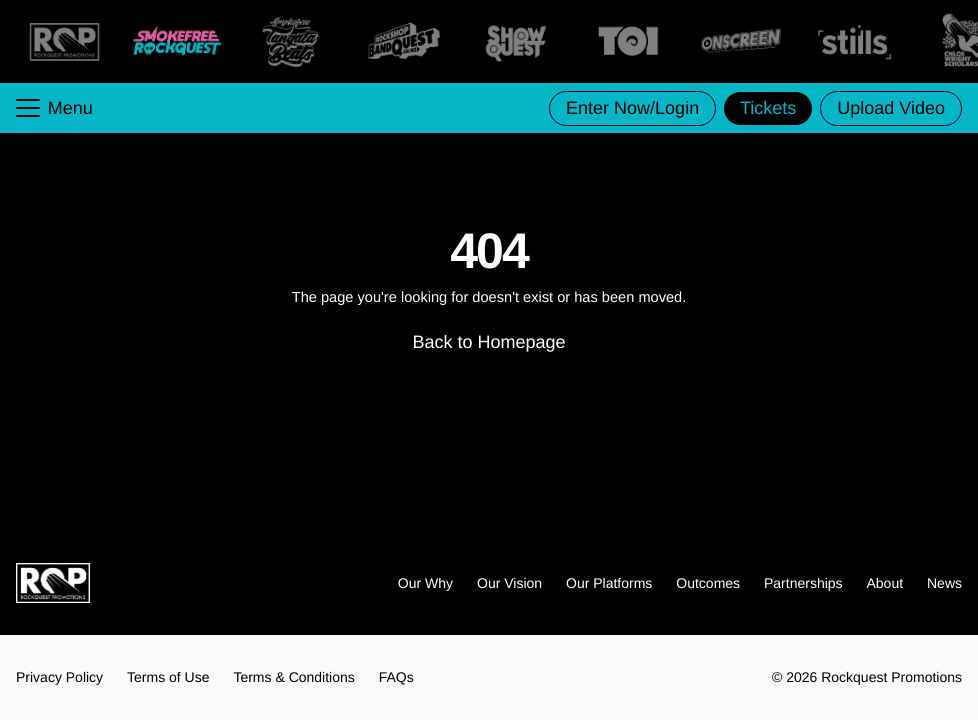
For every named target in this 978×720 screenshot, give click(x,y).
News (944, 583)
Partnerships (803, 583)
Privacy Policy (59, 677)
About (885, 583)
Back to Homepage (488, 342)
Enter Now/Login (632, 108)
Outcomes (708, 583)
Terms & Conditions (293, 677)
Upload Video (891, 108)
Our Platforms (609, 583)
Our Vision (509, 583)
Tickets (768, 108)
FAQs (396, 677)
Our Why (425, 583)
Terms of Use (168, 677)
